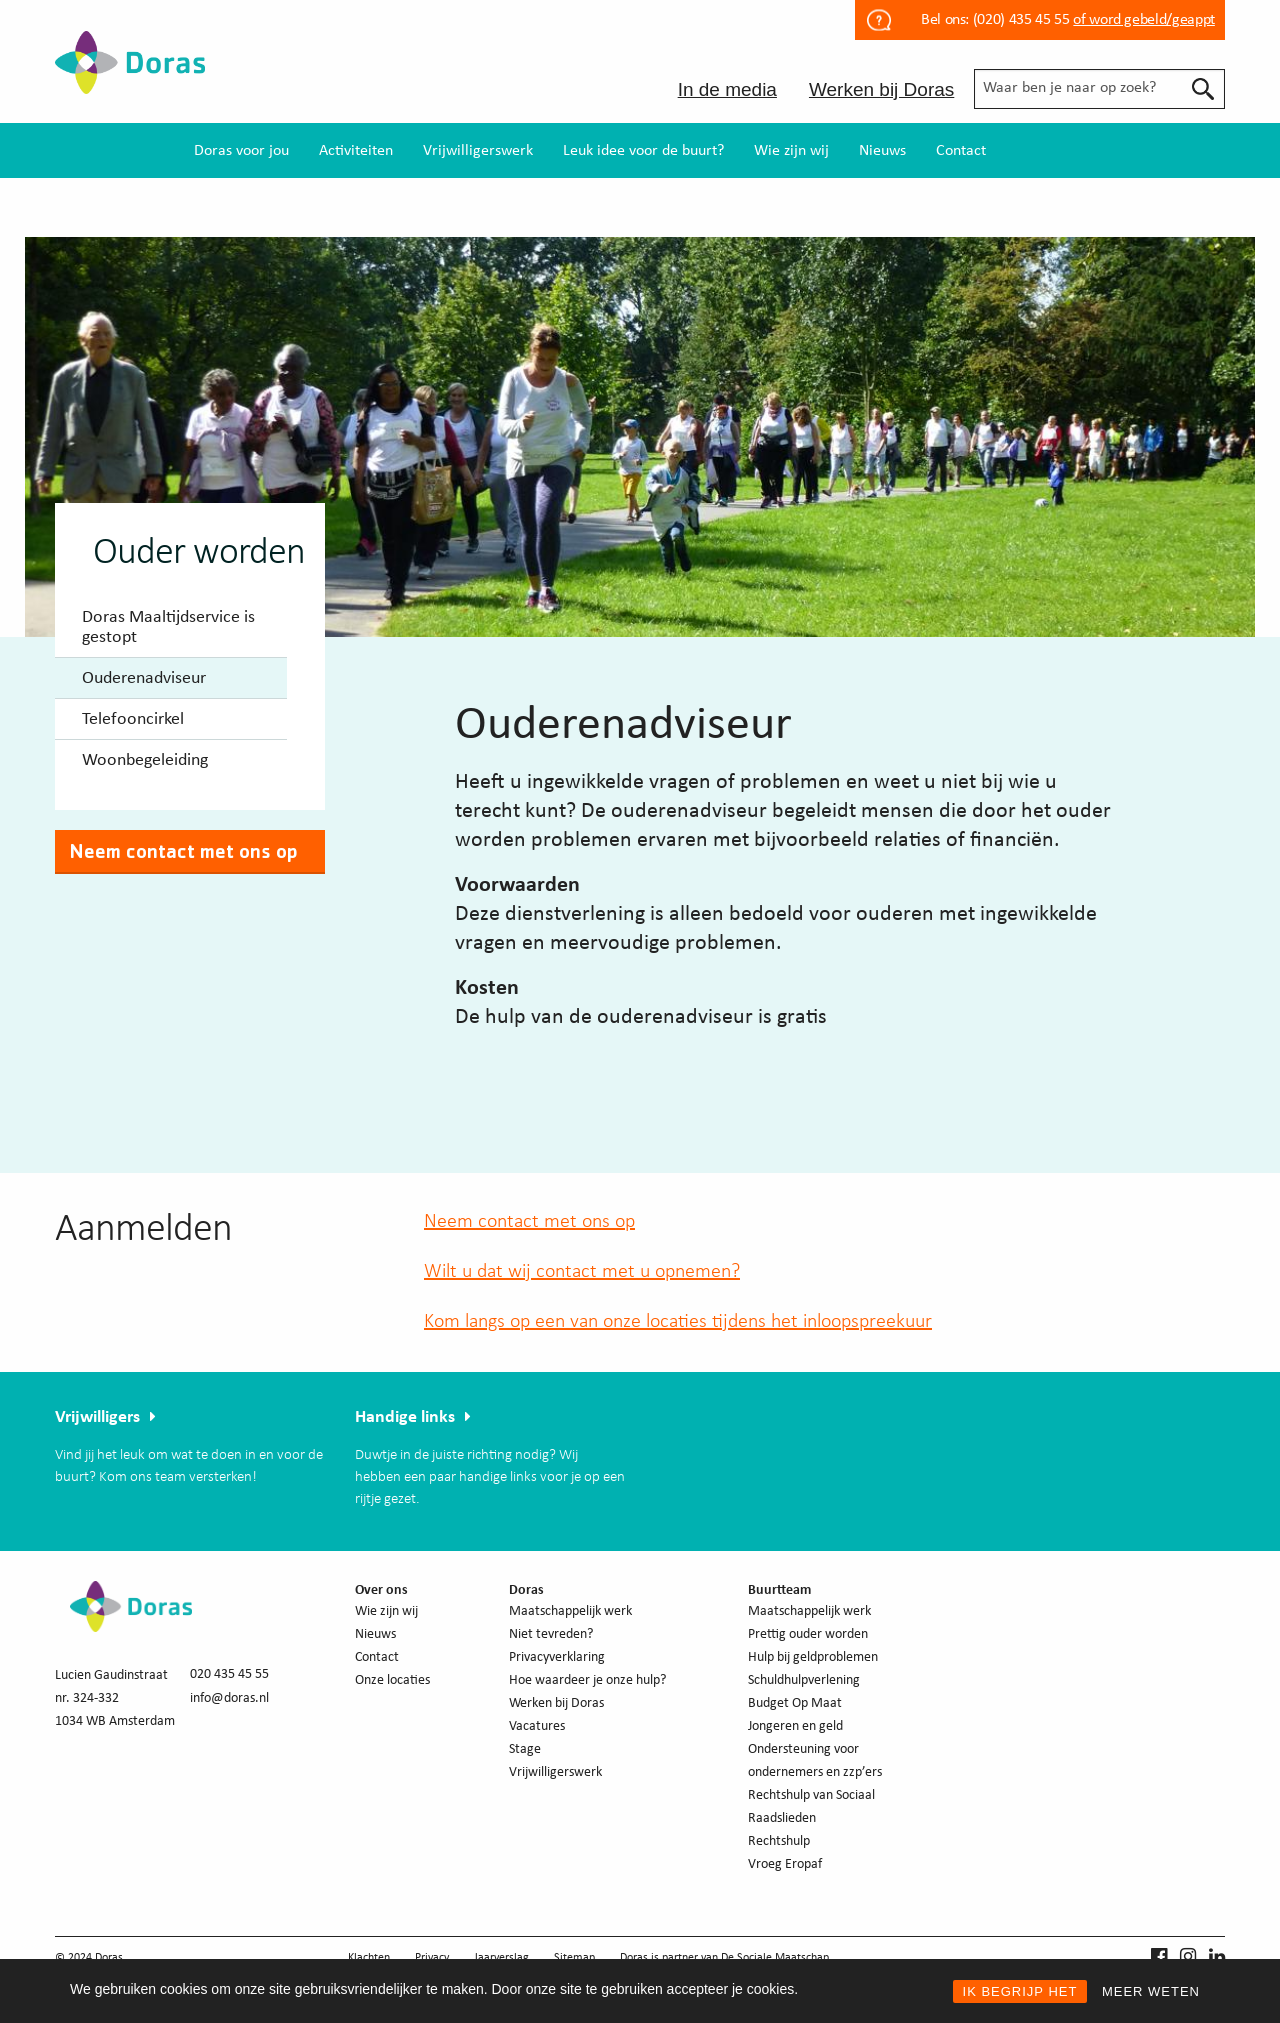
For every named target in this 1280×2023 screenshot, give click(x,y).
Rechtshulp (779, 1841)
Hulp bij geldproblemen (813, 1657)
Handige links (405, 1417)
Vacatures (537, 1726)
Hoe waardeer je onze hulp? (587, 1680)
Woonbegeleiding (145, 760)
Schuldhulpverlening (804, 1680)
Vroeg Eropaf (785, 1864)
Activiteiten (356, 151)
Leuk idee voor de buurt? (643, 151)
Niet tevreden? (551, 1634)
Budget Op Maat (795, 1703)
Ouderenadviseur (144, 678)
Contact (961, 151)
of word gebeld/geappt (1143, 20)
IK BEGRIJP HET (1020, 1991)
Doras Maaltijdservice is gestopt (168, 627)
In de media (727, 89)
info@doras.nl (229, 1698)
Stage (525, 1749)
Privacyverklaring (557, 1657)
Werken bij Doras (881, 89)
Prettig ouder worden (808, 1634)
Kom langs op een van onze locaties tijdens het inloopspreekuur (678, 1322)
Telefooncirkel (133, 719)
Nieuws (882, 151)
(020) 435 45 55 (1019, 20)
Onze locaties (392, 1680)
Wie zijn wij (791, 151)
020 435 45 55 (229, 1674)
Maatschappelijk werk (570, 1611)
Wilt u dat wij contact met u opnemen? (582, 1272)
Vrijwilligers (97, 1417)
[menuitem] (241, 150)
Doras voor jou (241, 151)
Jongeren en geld (795, 1726)
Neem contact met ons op (184, 851)
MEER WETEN (1151, 1991)
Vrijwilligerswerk (478, 151)
